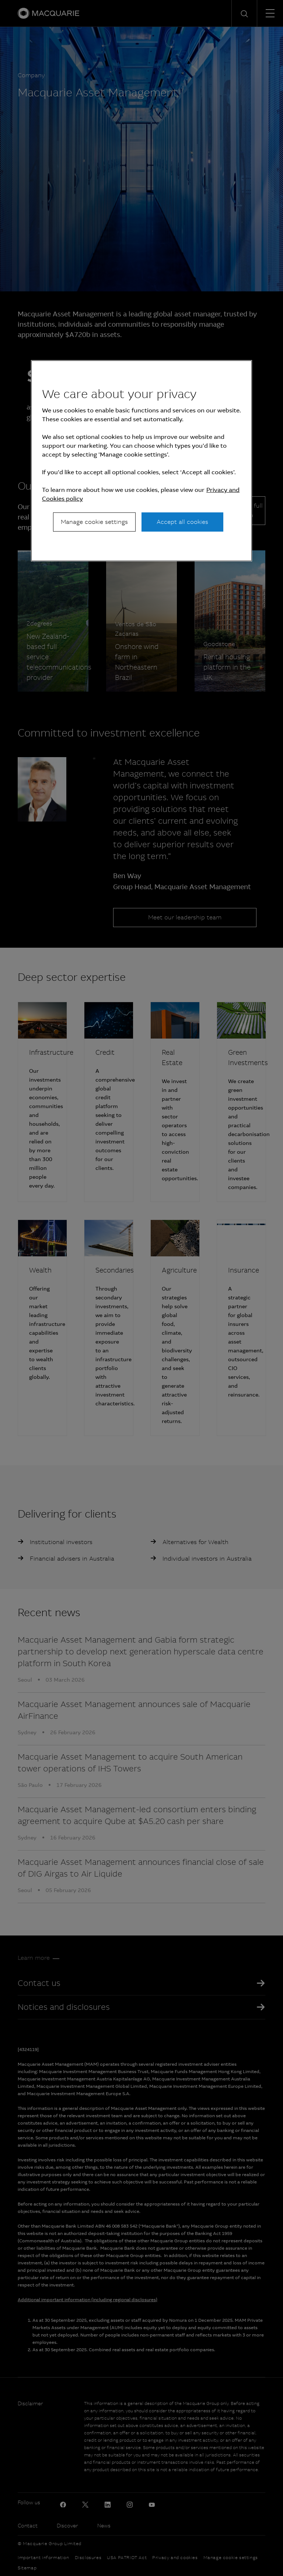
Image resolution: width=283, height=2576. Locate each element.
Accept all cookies (182, 522)
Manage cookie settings (94, 522)
